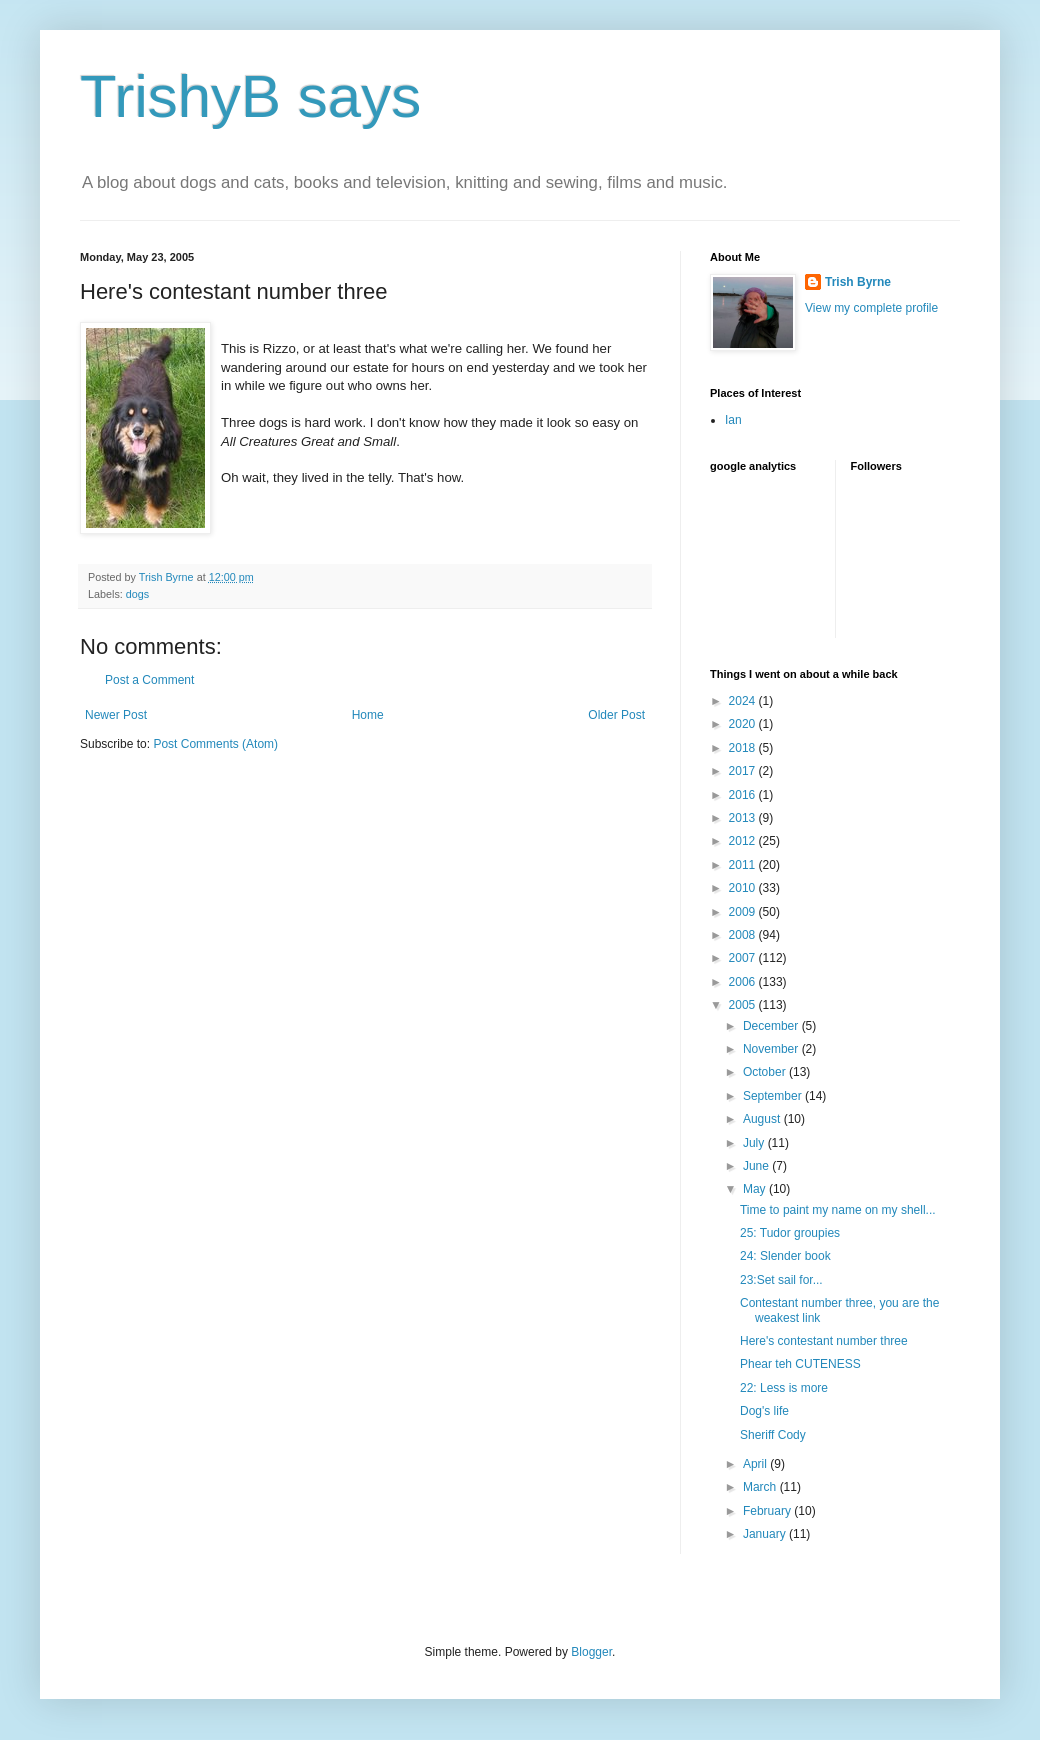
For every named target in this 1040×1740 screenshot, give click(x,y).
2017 (744, 771)
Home (368, 715)
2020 (744, 724)
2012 (744, 841)
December (772, 1026)
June (757, 1166)
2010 (744, 888)
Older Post (616, 715)
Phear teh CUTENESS (800, 1364)
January (766, 1534)
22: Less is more (784, 1388)
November (772, 1049)
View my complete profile (871, 308)
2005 (744, 1005)
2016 (744, 795)
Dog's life (764, 1411)
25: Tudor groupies (790, 1233)
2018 (744, 748)
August (763, 1119)
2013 (744, 818)
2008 (744, 935)
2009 (744, 912)
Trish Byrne (858, 282)
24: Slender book (785, 1256)
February (768, 1511)
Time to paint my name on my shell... (838, 1210)
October (766, 1072)
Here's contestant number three (824, 1341)
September (774, 1096)
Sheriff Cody (773, 1435)
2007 (744, 958)
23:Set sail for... (781, 1280)
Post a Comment (149, 680)
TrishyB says (250, 96)
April (756, 1464)
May (756, 1189)
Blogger (591, 1652)
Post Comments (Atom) (215, 744)
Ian (733, 420)
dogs (137, 594)
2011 (744, 865)
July (755, 1143)
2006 (744, 982)
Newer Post (116, 715)
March (761, 1487)
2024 (744, 701)
